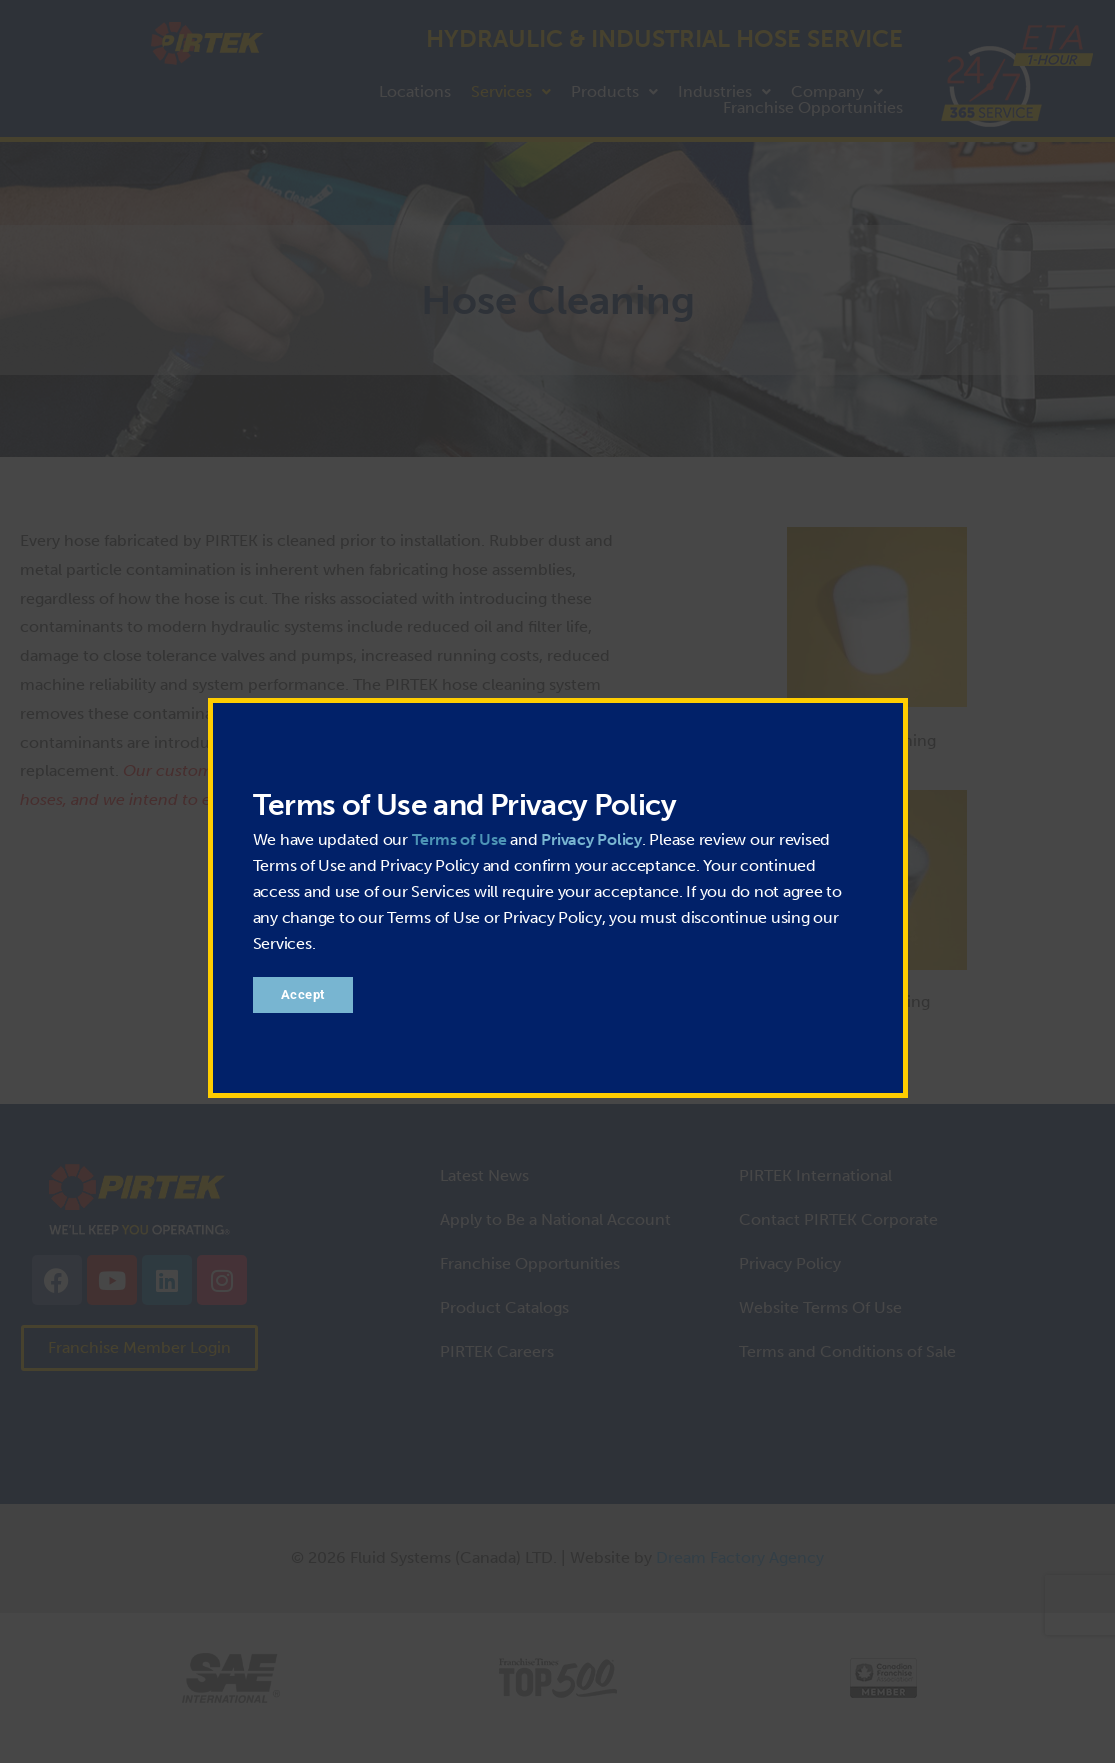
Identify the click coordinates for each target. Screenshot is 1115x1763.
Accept (303, 994)
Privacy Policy (591, 839)
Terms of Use (459, 839)
